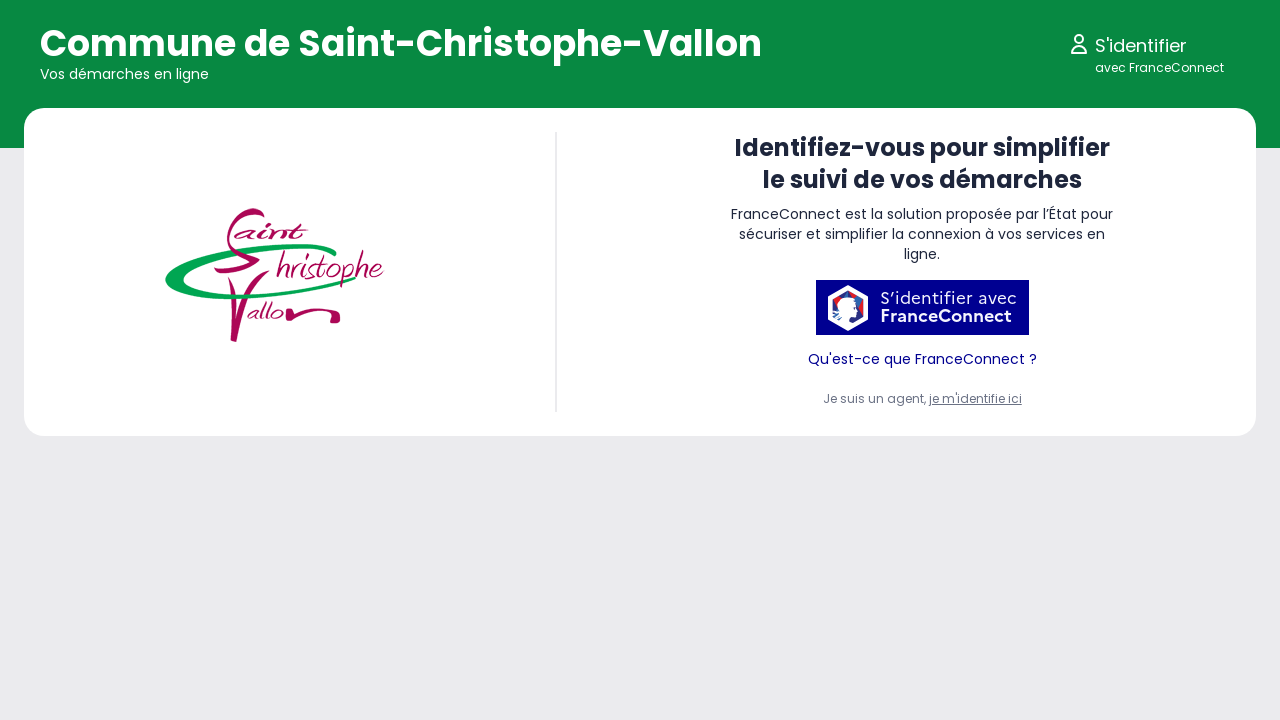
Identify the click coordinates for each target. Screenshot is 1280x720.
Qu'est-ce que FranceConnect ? (922, 359)
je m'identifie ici (975, 398)
